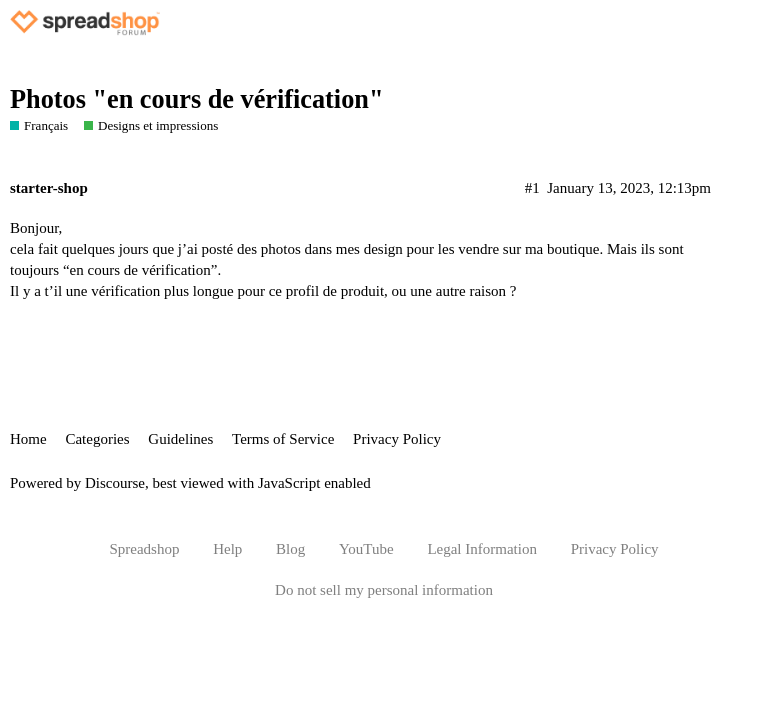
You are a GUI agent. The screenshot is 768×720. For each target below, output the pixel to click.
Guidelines (180, 439)
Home (28, 439)
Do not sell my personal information (384, 590)
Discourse (115, 483)
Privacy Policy (397, 439)
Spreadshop (144, 549)
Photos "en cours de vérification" (197, 99)
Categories (97, 439)
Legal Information (482, 549)
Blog (290, 549)
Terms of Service (283, 439)
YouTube (366, 549)
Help (227, 549)
